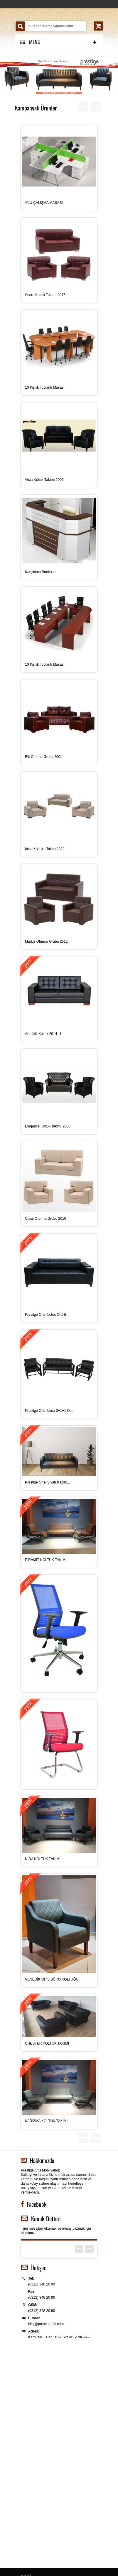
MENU (58, 42)
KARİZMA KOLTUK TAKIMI (46, 2121)
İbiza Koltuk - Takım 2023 (45, 849)
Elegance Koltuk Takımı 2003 (47, 1126)
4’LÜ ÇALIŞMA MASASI (44, 203)
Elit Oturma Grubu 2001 (43, 757)
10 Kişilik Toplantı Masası (45, 387)
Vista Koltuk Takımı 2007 (44, 480)
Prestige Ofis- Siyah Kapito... (47, 1482)
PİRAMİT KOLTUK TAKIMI (45, 1560)
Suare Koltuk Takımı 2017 (45, 295)
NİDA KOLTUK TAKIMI (42, 1859)
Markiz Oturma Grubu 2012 (46, 941)
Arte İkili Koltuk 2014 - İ (43, 1034)
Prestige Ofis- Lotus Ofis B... (47, 1315)
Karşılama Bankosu (40, 572)
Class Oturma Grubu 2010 (45, 1218)
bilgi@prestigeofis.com (46, 2324)
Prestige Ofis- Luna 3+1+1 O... (49, 1411)
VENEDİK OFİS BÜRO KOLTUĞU (51, 1979)
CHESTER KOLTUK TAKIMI (47, 2043)
